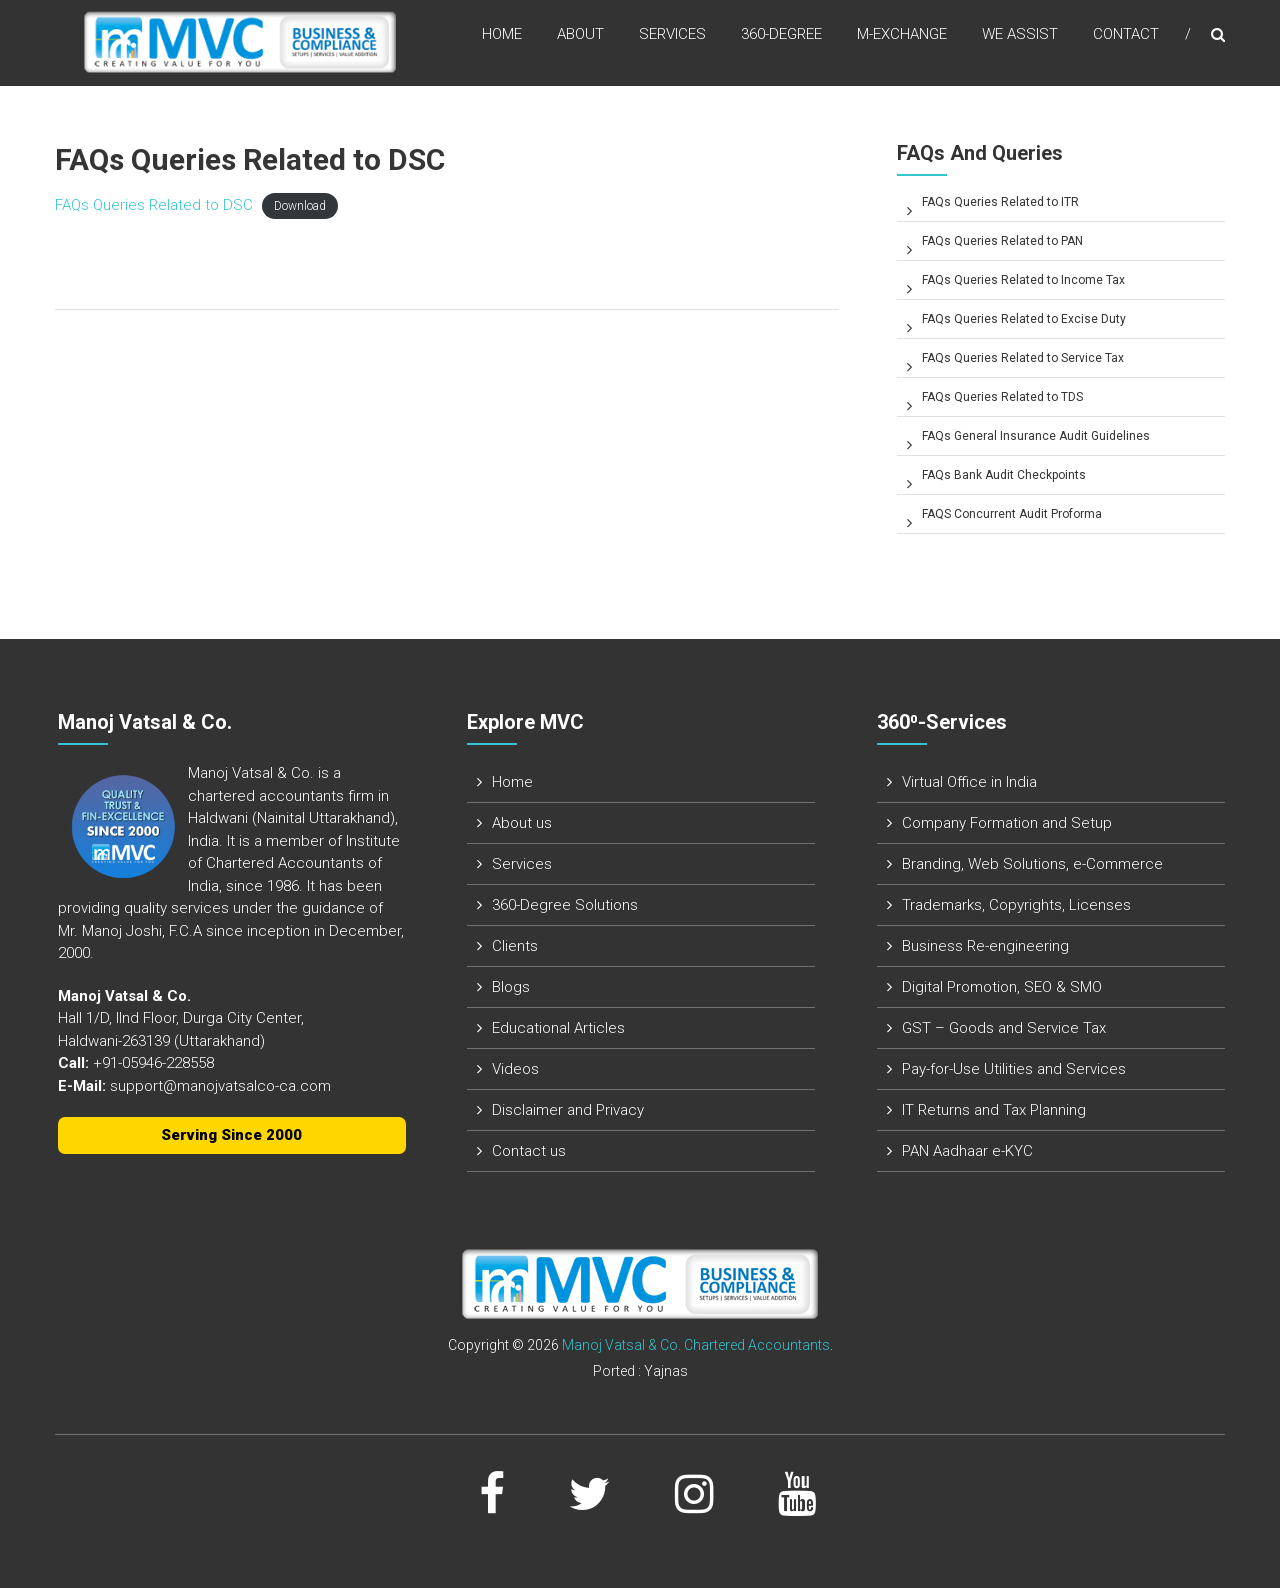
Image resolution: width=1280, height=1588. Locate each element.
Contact (1126, 39)
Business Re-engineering (985, 946)
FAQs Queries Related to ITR (1000, 202)
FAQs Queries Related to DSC (154, 205)
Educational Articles (558, 1028)
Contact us (529, 1151)
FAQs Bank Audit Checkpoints (1004, 475)
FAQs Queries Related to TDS (1002, 397)
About (580, 39)
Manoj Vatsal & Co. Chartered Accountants (696, 1345)
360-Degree (781, 39)
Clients (515, 946)
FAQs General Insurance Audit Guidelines (1036, 436)
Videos (515, 1069)
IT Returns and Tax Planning (994, 1110)
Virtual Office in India (969, 782)
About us (522, 823)
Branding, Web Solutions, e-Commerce (1032, 864)
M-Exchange (902, 39)
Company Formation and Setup (1007, 823)
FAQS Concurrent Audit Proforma (1012, 514)
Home (502, 39)
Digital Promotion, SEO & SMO (1002, 987)
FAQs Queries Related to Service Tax (1023, 358)
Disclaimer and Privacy (568, 1110)
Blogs (511, 987)
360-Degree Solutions (565, 905)
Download (300, 206)
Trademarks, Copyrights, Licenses (1016, 905)
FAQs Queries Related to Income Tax (1023, 280)
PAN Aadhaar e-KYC (967, 1151)
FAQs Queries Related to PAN (1002, 241)
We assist (1020, 39)
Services (672, 39)
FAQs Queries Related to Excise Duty (1024, 319)
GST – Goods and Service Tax (1004, 1028)
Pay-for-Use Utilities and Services (1014, 1069)
